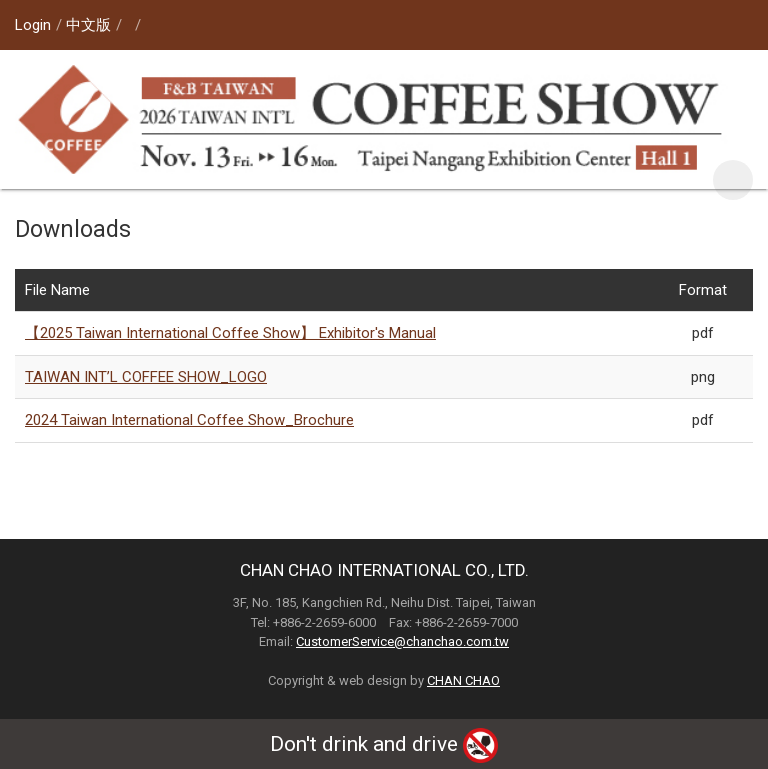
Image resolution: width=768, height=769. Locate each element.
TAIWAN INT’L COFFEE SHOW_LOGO (146, 377)
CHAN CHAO (463, 680)
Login (33, 25)
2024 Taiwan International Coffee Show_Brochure (189, 420)
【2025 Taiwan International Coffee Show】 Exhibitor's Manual (230, 333)
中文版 (88, 25)
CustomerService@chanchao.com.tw (402, 641)
